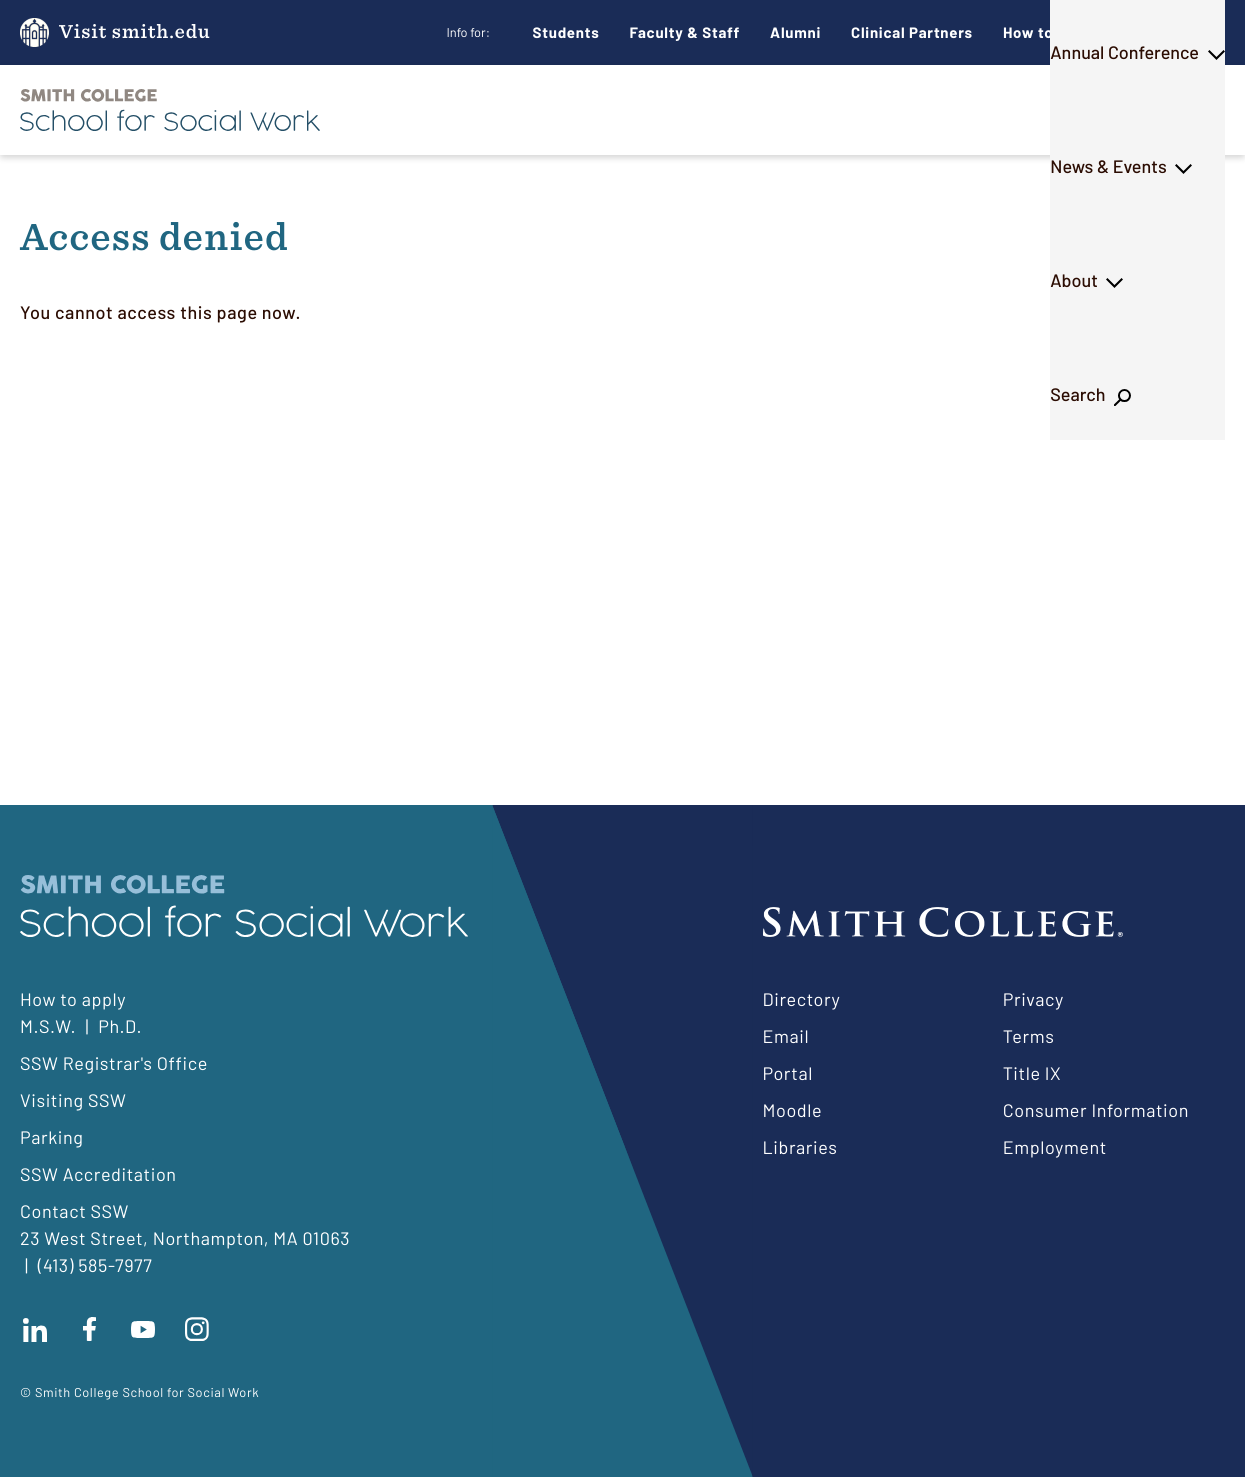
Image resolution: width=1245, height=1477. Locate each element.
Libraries (800, 1147)
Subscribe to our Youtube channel (143, 1329)
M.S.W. (514, 109)
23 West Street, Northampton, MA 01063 (185, 1238)
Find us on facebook (89, 1329)
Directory (802, 999)
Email (786, 1036)
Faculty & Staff (685, 32)
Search (1171, 109)
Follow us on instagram (197, 1329)
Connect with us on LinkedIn (35, 1329)
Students (566, 32)
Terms (1029, 1036)
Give (1159, 32)
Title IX (1032, 1073)
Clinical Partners (912, 32)
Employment (1055, 1147)
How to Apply (1051, 32)
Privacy (1033, 999)
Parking (52, 1137)
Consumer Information (1096, 1110)
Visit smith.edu (134, 32)
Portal (788, 1073)
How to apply (73, 999)
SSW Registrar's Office (114, 1063)
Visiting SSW (73, 1100)
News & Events (938, 109)
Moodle (793, 1110)
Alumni (795, 32)
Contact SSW (74, 1211)
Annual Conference (755, 109)
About (1070, 109)
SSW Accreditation (98, 1174)
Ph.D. (610, 109)
